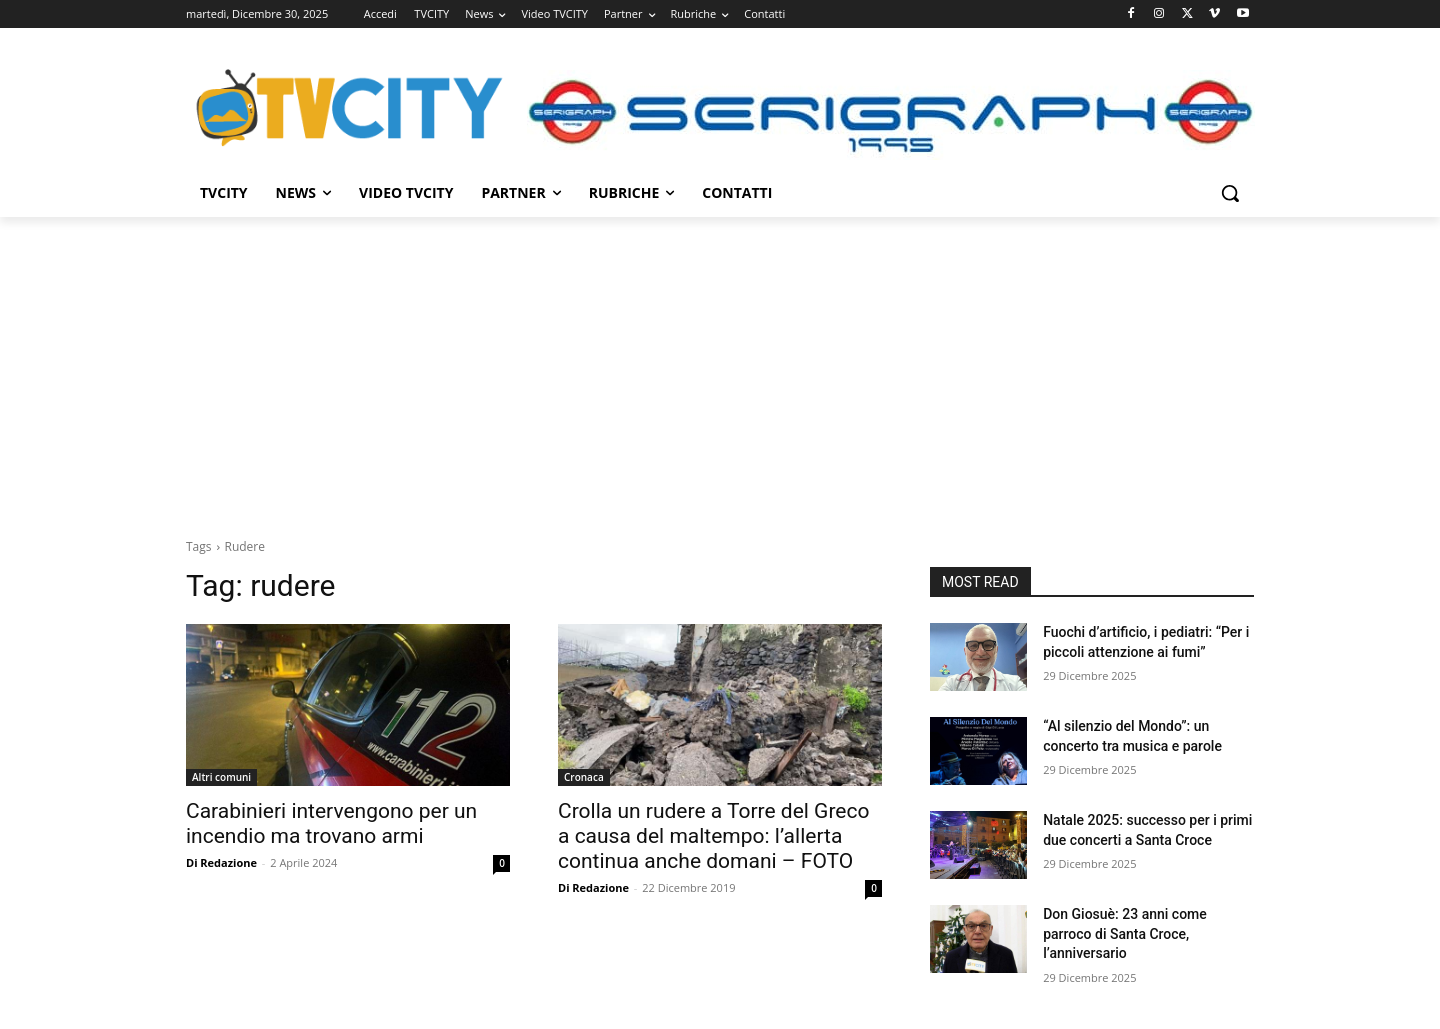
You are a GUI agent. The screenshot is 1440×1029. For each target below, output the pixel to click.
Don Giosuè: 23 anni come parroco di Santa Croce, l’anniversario (1125, 933)
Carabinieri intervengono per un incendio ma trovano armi (331, 823)
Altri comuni (221, 777)
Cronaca (584, 777)
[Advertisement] (720, 367)
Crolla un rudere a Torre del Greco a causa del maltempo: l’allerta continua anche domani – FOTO (713, 836)
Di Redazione (221, 862)
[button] (1230, 193)
